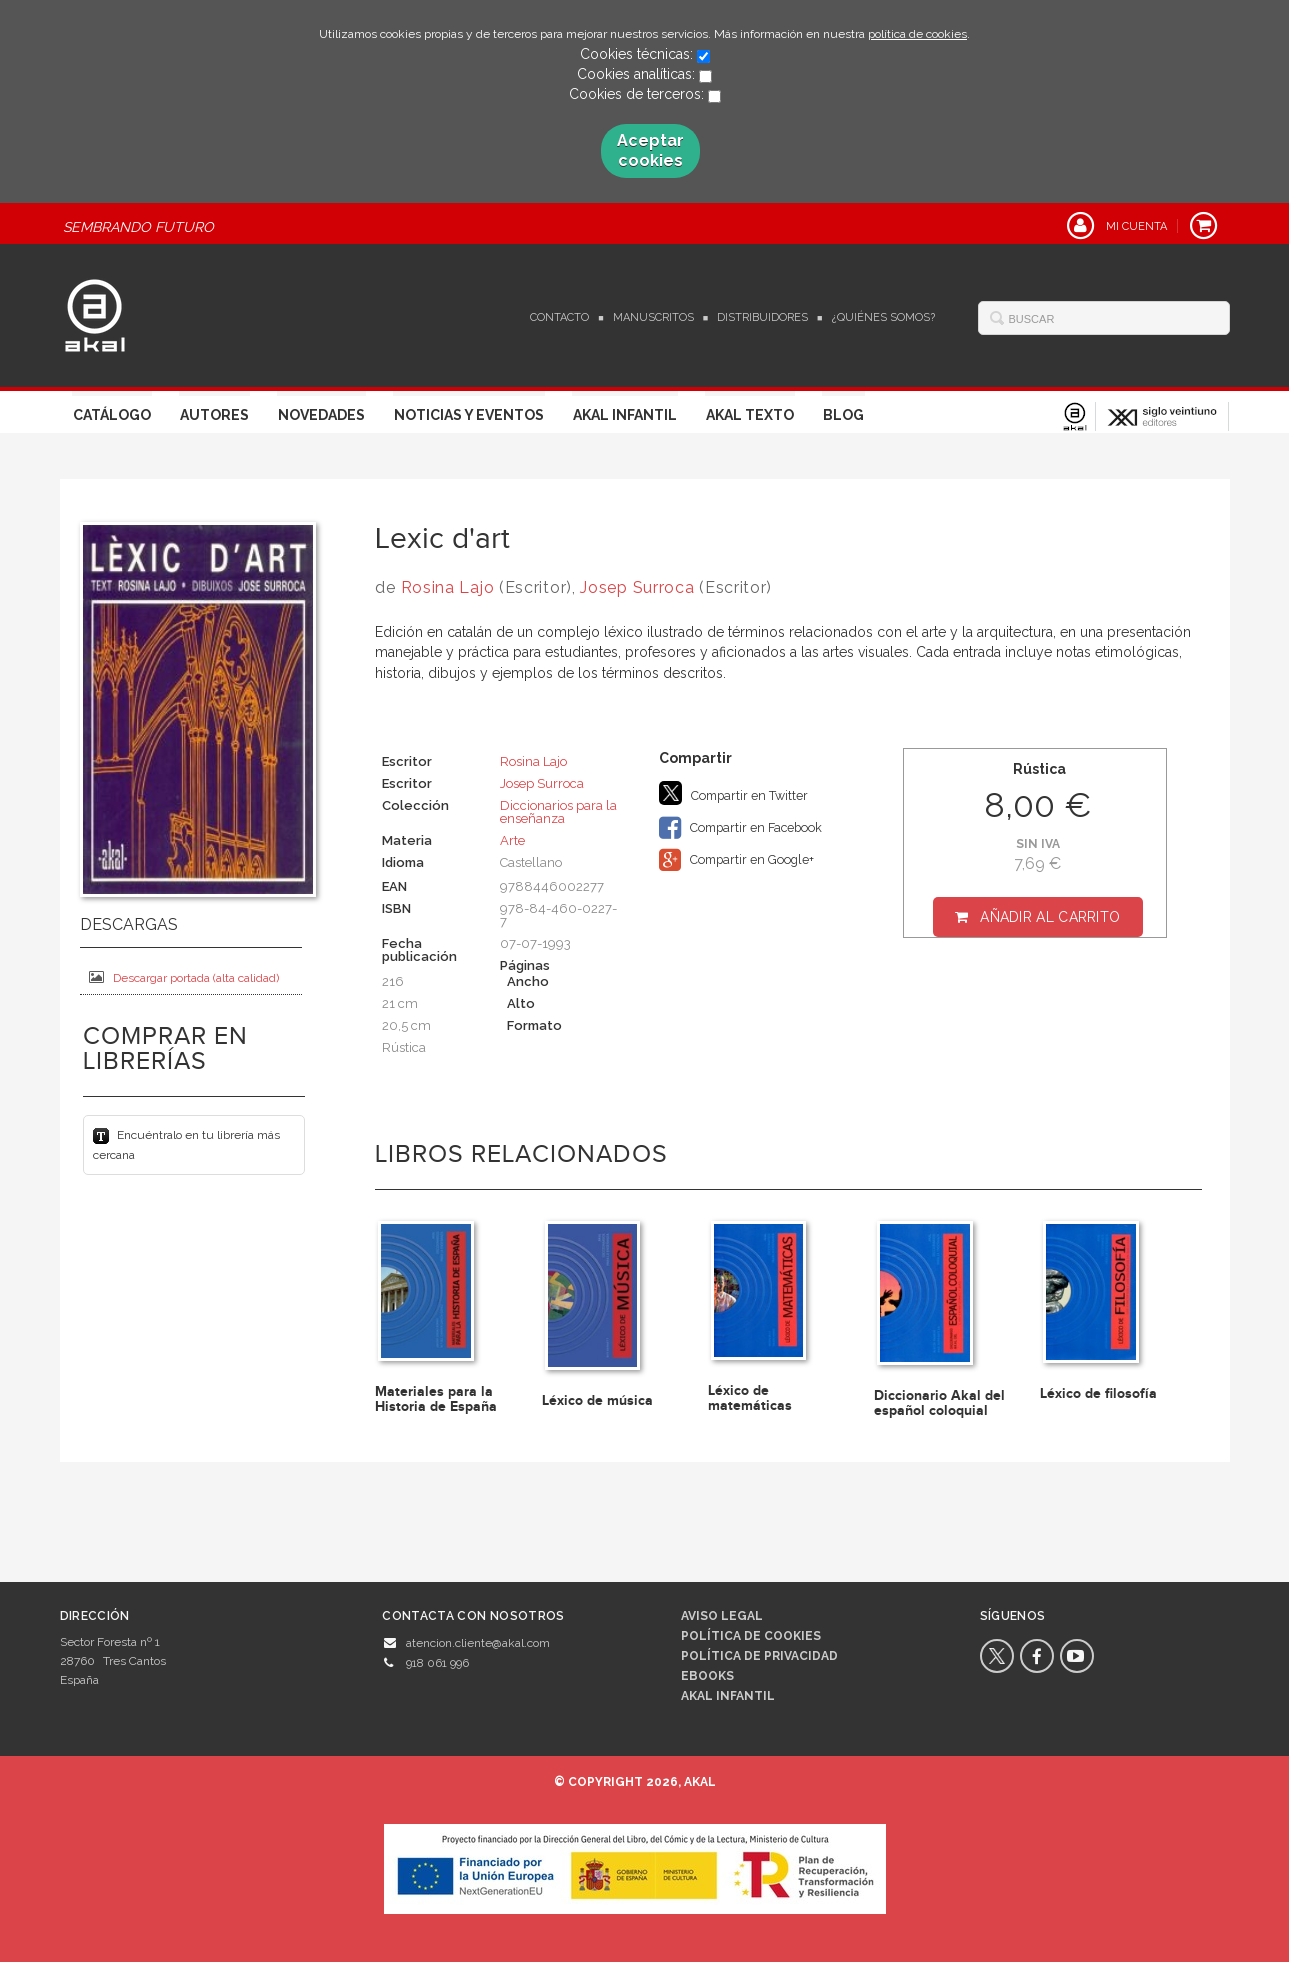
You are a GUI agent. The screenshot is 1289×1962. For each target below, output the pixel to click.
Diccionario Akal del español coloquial (939, 1403)
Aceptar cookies (650, 150)
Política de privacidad (759, 1656)
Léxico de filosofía (1098, 1393)
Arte (512, 840)
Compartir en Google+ (736, 860)
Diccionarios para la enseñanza (558, 812)
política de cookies (917, 34)
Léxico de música (597, 1400)
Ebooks (707, 1676)
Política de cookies (751, 1636)
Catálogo (112, 415)
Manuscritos (653, 317)
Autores (214, 415)
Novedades (321, 415)
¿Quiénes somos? (883, 317)
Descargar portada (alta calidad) (184, 977)
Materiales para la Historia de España (436, 1399)
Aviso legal (722, 1616)
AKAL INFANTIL (728, 1696)
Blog (843, 415)
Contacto (559, 317)
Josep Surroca (637, 587)
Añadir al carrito (1050, 917)
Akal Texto (750, 415)
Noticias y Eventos (469, 415)
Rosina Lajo (448, 587)
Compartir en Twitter (733, 793)
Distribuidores (762, 317)
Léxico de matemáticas (750, 1398)
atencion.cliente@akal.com (478, 1643)
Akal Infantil (625, 415)
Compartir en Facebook (740, 828)
